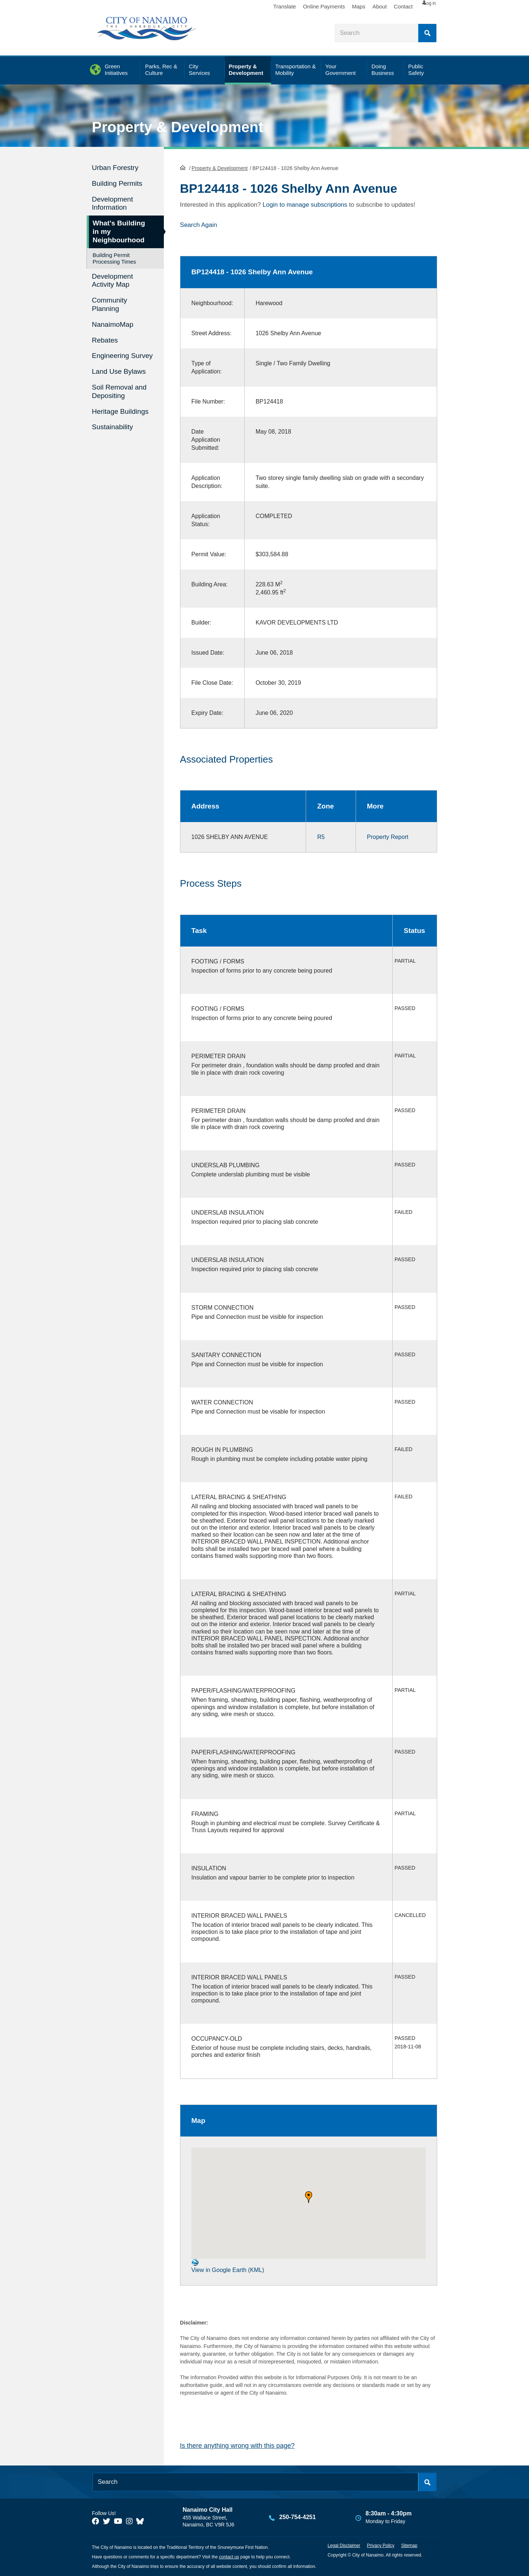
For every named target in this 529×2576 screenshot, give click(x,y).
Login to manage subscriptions (305, 204)
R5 (320, 837)
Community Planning (109, 304)
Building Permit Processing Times (114, 258)
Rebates (105, 340)
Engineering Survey (122, 355)
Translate (265, 6)
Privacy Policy (381, 2545)
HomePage (183, 167)
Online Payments (305, 6)
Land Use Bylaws (119, 371)
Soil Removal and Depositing (119, 391)
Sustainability (112, 427)
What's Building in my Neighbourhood (119, 231)
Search (427, 33)
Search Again (198, 224)
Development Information (112, 203)
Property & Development (177, 127)
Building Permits (117, 183)
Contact (384, 6)
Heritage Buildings (120, 411)
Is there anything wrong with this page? (237, 2445)
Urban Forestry (115, 167)
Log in (424, 7)
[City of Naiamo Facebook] (95, 2521)
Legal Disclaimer (344, 2545)
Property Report (388, 837)
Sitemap (409, 2545)
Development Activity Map (112, 280)
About (360, 6)
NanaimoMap (112, 324)
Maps (340, 6)
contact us (229, 2556)
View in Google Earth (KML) (227, 2266)
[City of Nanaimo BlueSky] (141, 2521)
